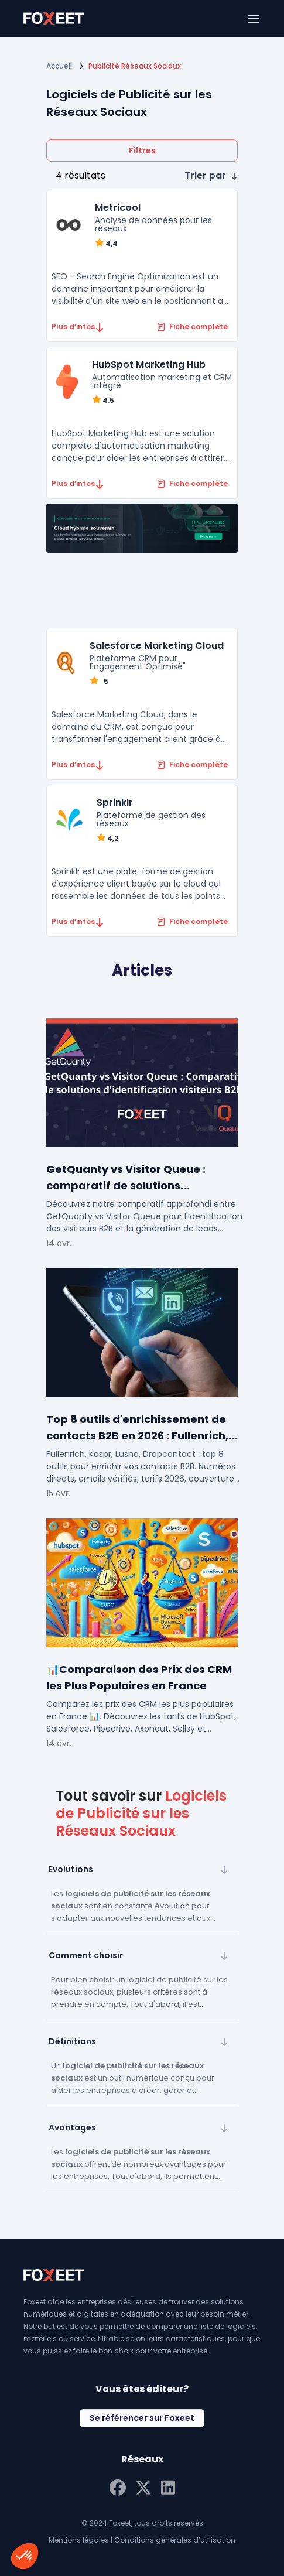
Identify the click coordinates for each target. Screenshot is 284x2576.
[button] (211, 176)
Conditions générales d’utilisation (174, 2540)
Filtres (142, 150)
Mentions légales (79, 2540)
